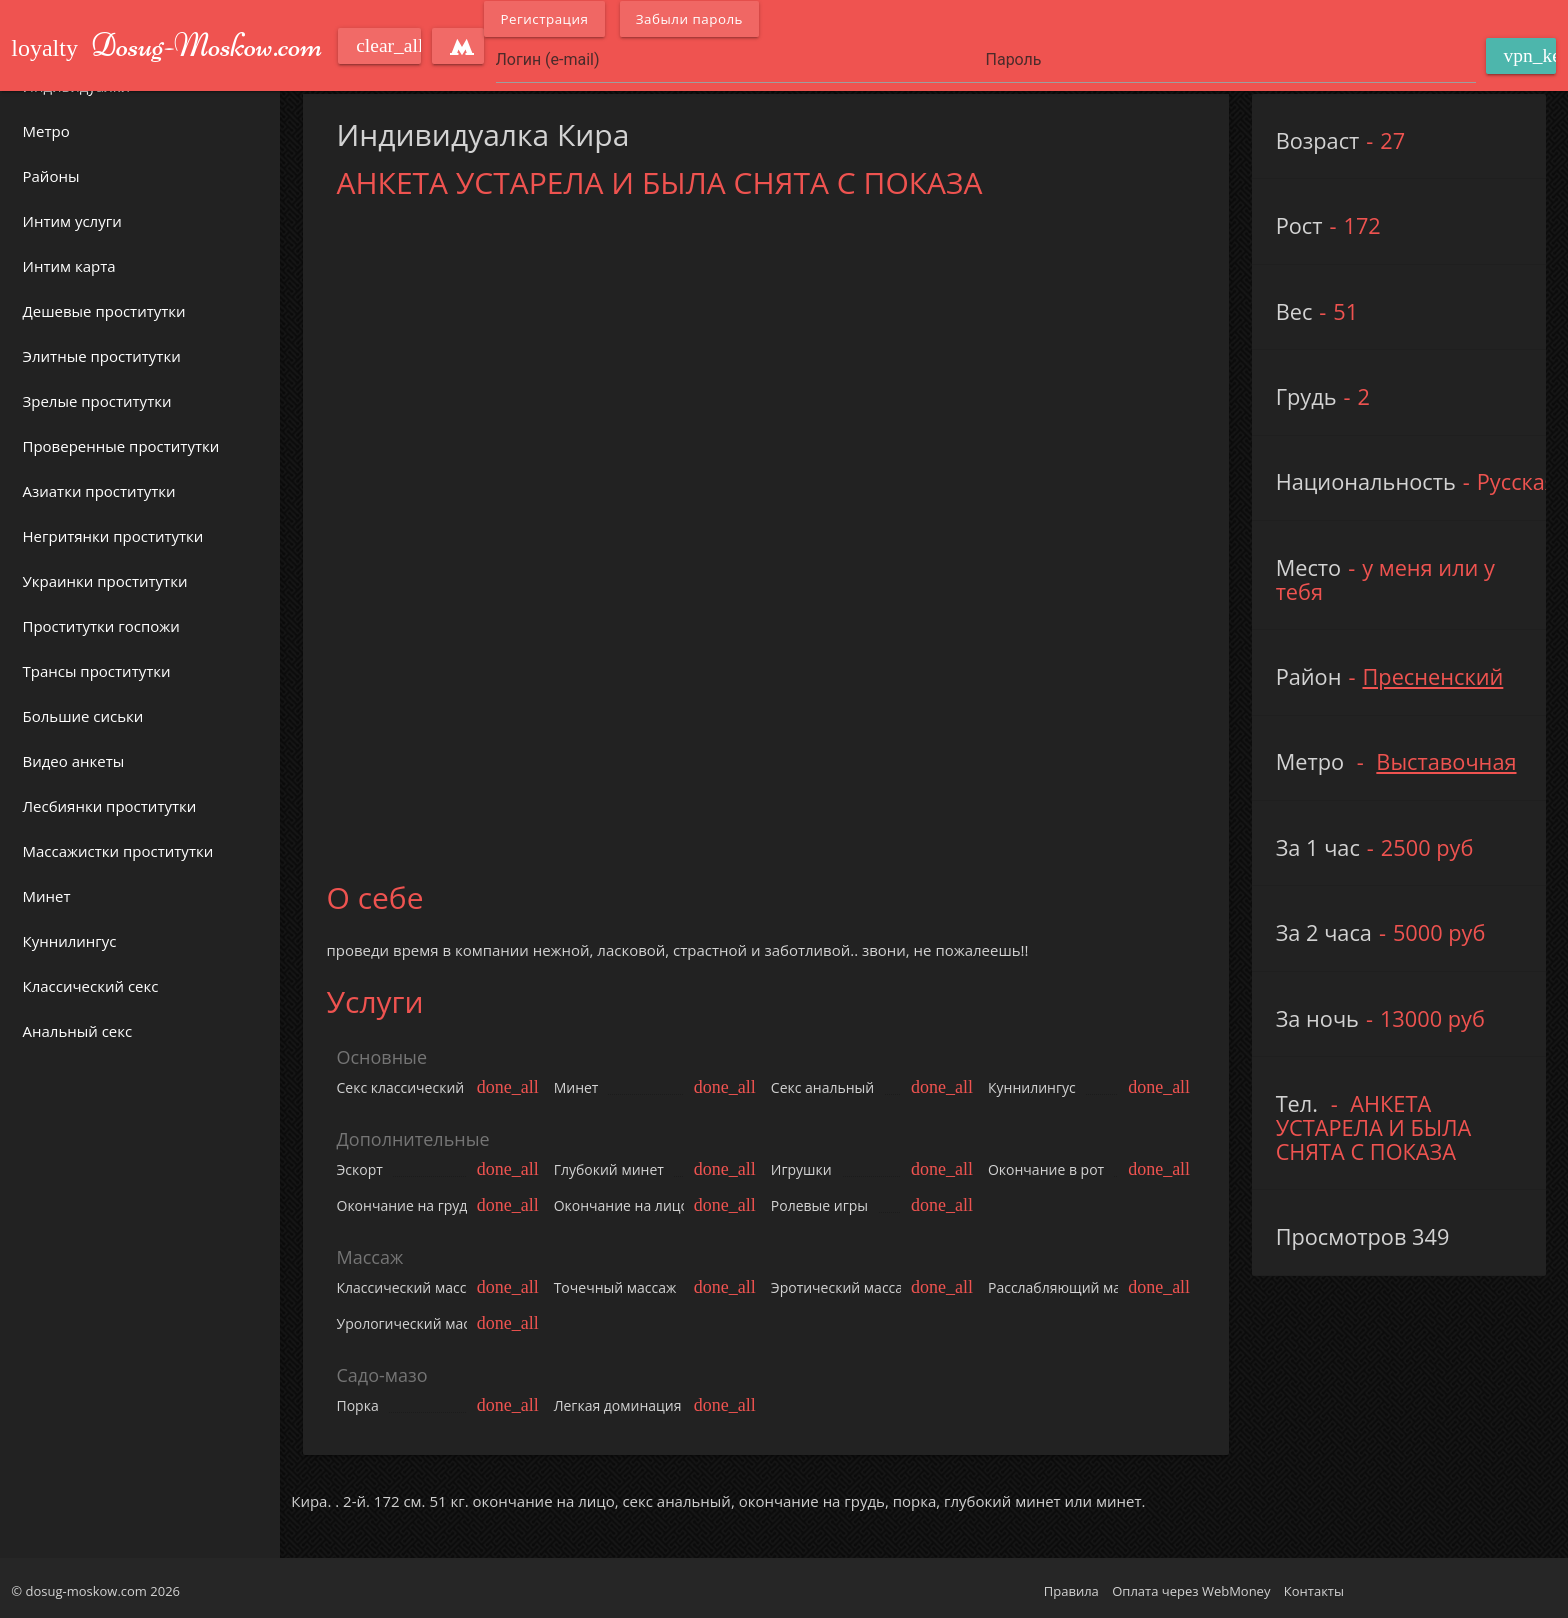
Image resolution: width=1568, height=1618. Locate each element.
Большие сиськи (83, 716)
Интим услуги (72, 221)
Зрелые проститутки (97, 401)
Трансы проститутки (97, 671)
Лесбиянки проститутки (110, 806)
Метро (46, 131)
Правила (1071, 1591)
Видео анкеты (74, 761)
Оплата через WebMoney (1191, 1591)
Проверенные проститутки (121, 446)
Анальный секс (78, 1031)
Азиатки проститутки (99, 491)
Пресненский (1432, 676)
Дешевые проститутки (104, 311)
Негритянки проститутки (113, 536)
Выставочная (1446, 761)
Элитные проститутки (102, 356)
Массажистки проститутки (118, 851)
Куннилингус (70, 941)
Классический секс (91, 986)
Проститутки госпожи (101, 626)
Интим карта (69, 266)
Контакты (1314, 1591)
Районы (51, 176)
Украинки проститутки (105, 581)
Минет (47, 896)
